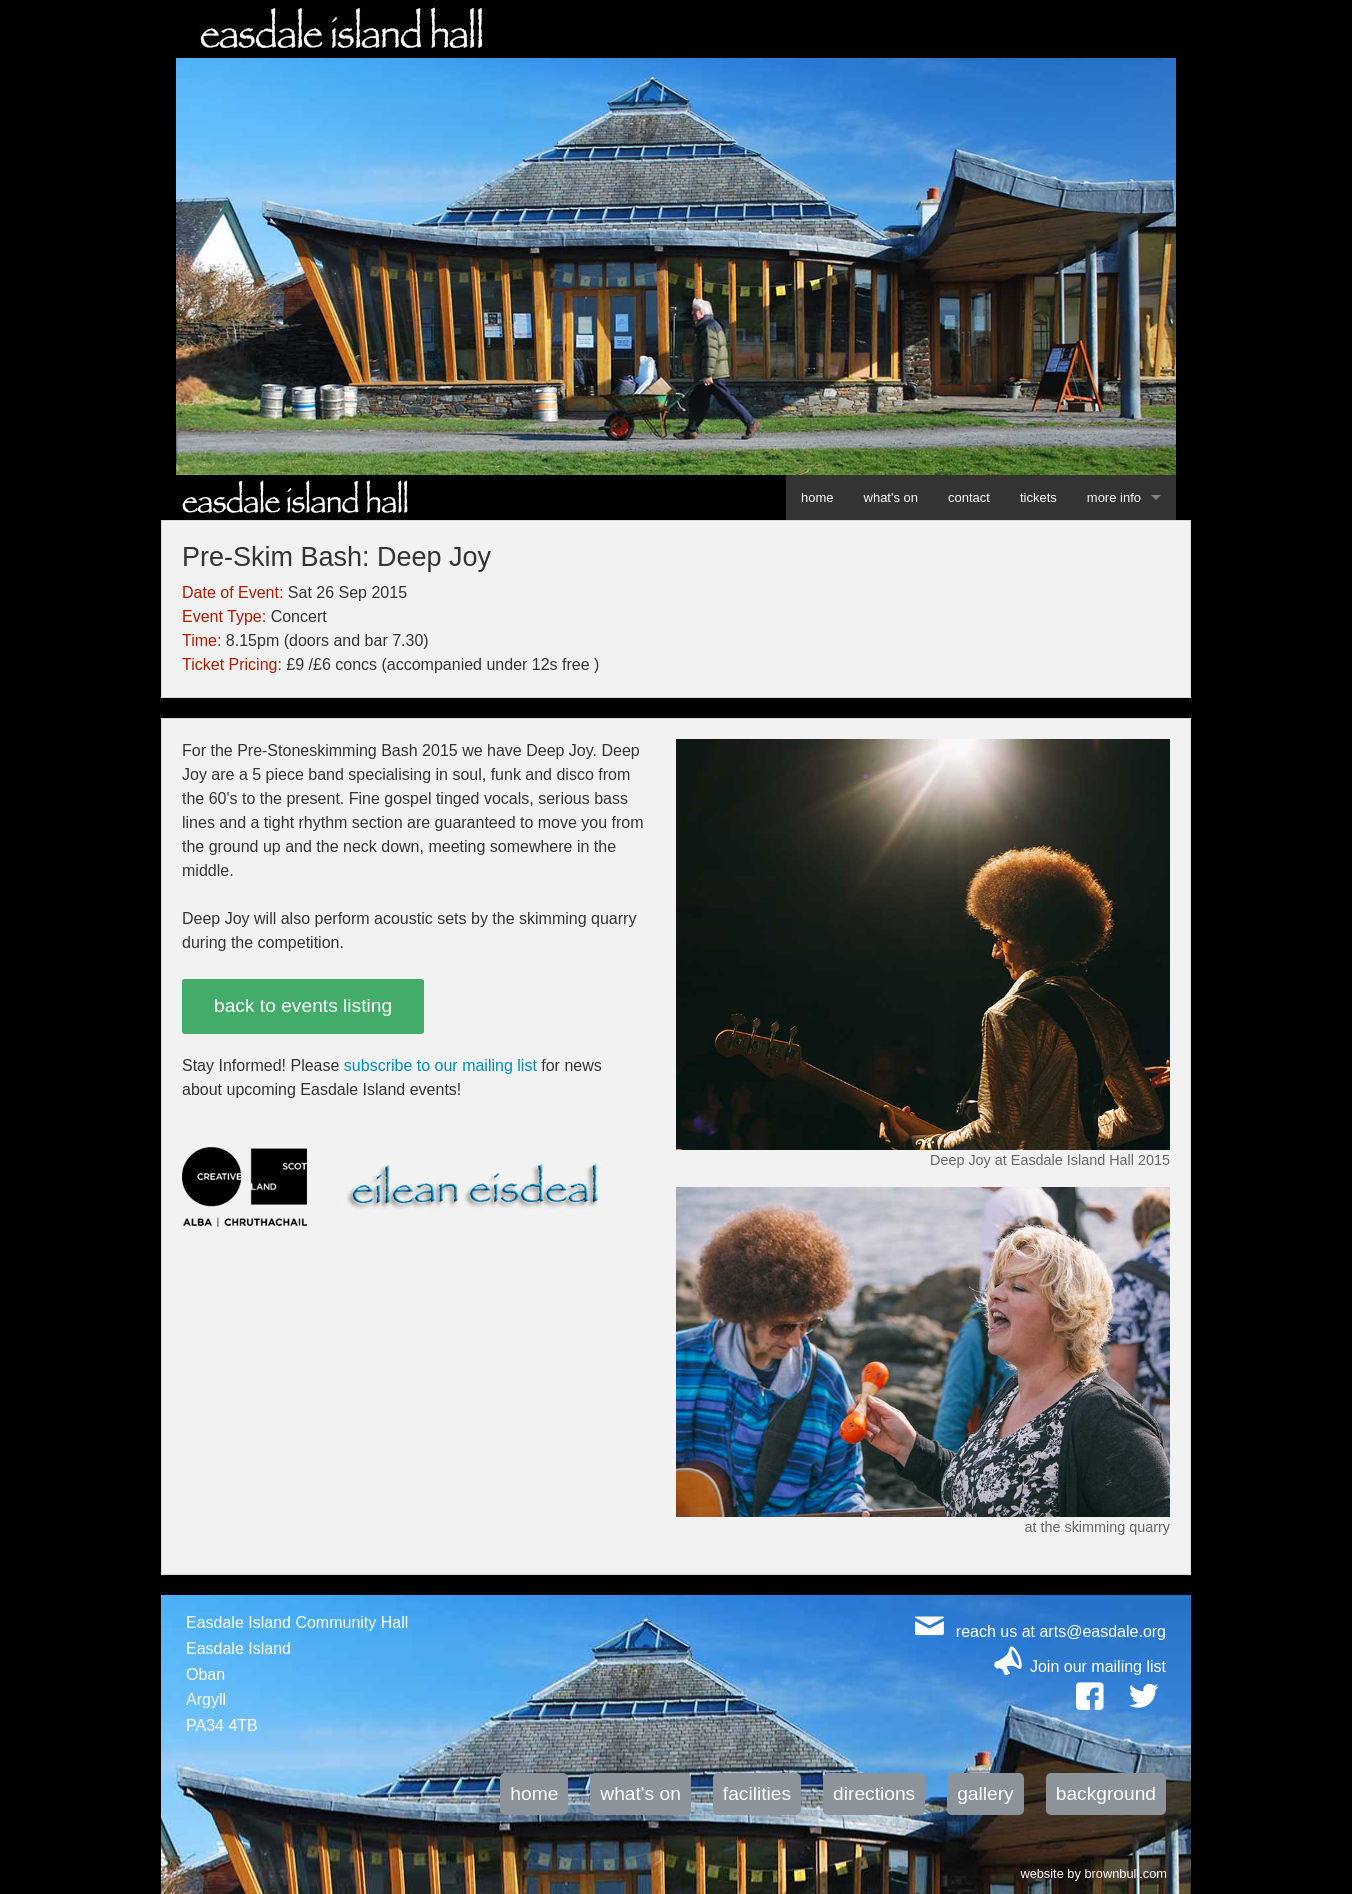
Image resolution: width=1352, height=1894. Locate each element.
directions (874, 1793)
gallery (985, 1793)
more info (1114, 497)
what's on (891, 497)
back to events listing (303, 1005)
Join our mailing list (1098, 1666)
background (1106, 1793)
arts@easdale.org (1102, 1631)
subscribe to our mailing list (440, 1065)
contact (969, 497)
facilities (757, 1793)
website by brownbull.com (1093, 1872)
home (817, 497)
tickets (1038, 497)
